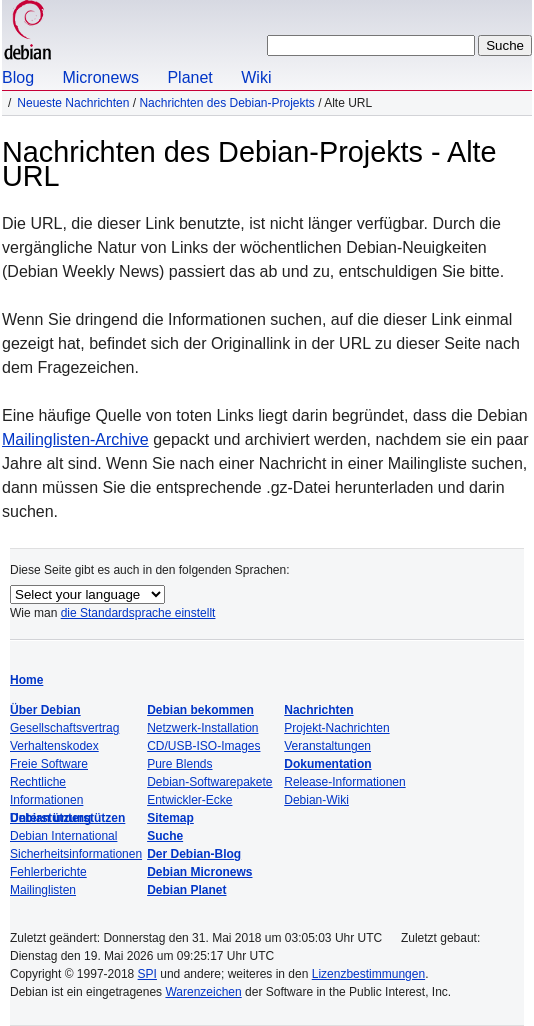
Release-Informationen (344, 782)
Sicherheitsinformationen (76, 854)
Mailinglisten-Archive (75, 439)
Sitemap (170, 818)
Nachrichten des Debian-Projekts (226, 103)
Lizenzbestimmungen (368, 974)
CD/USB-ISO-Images (203, 746)
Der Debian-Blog (194, 854)
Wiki (256, 77)
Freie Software (49, 764)
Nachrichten (318, 710)
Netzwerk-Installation (202, 728)
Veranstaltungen (327, 746)
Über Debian (45, 710)
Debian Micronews (199, 872)
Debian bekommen (200, 710)
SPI (147, 974)
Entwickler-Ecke (189, 800)
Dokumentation (327, 764)
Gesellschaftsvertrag (64, 728)
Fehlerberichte (48, 872)
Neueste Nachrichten (73, 103)
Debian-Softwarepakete (209, 782)
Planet (189, 77)
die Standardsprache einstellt (138, 613)
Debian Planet (186, 890)
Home (26, 680)
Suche (165, 836)
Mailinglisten (43, 890)
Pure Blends (179, 764)
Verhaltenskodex (54, 746)
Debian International (63, 836)
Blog (18, 77)
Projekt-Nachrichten (336, 728)
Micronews (100, 77)
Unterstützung (50, 818)
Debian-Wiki (316, 800)
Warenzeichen (203, 992)
